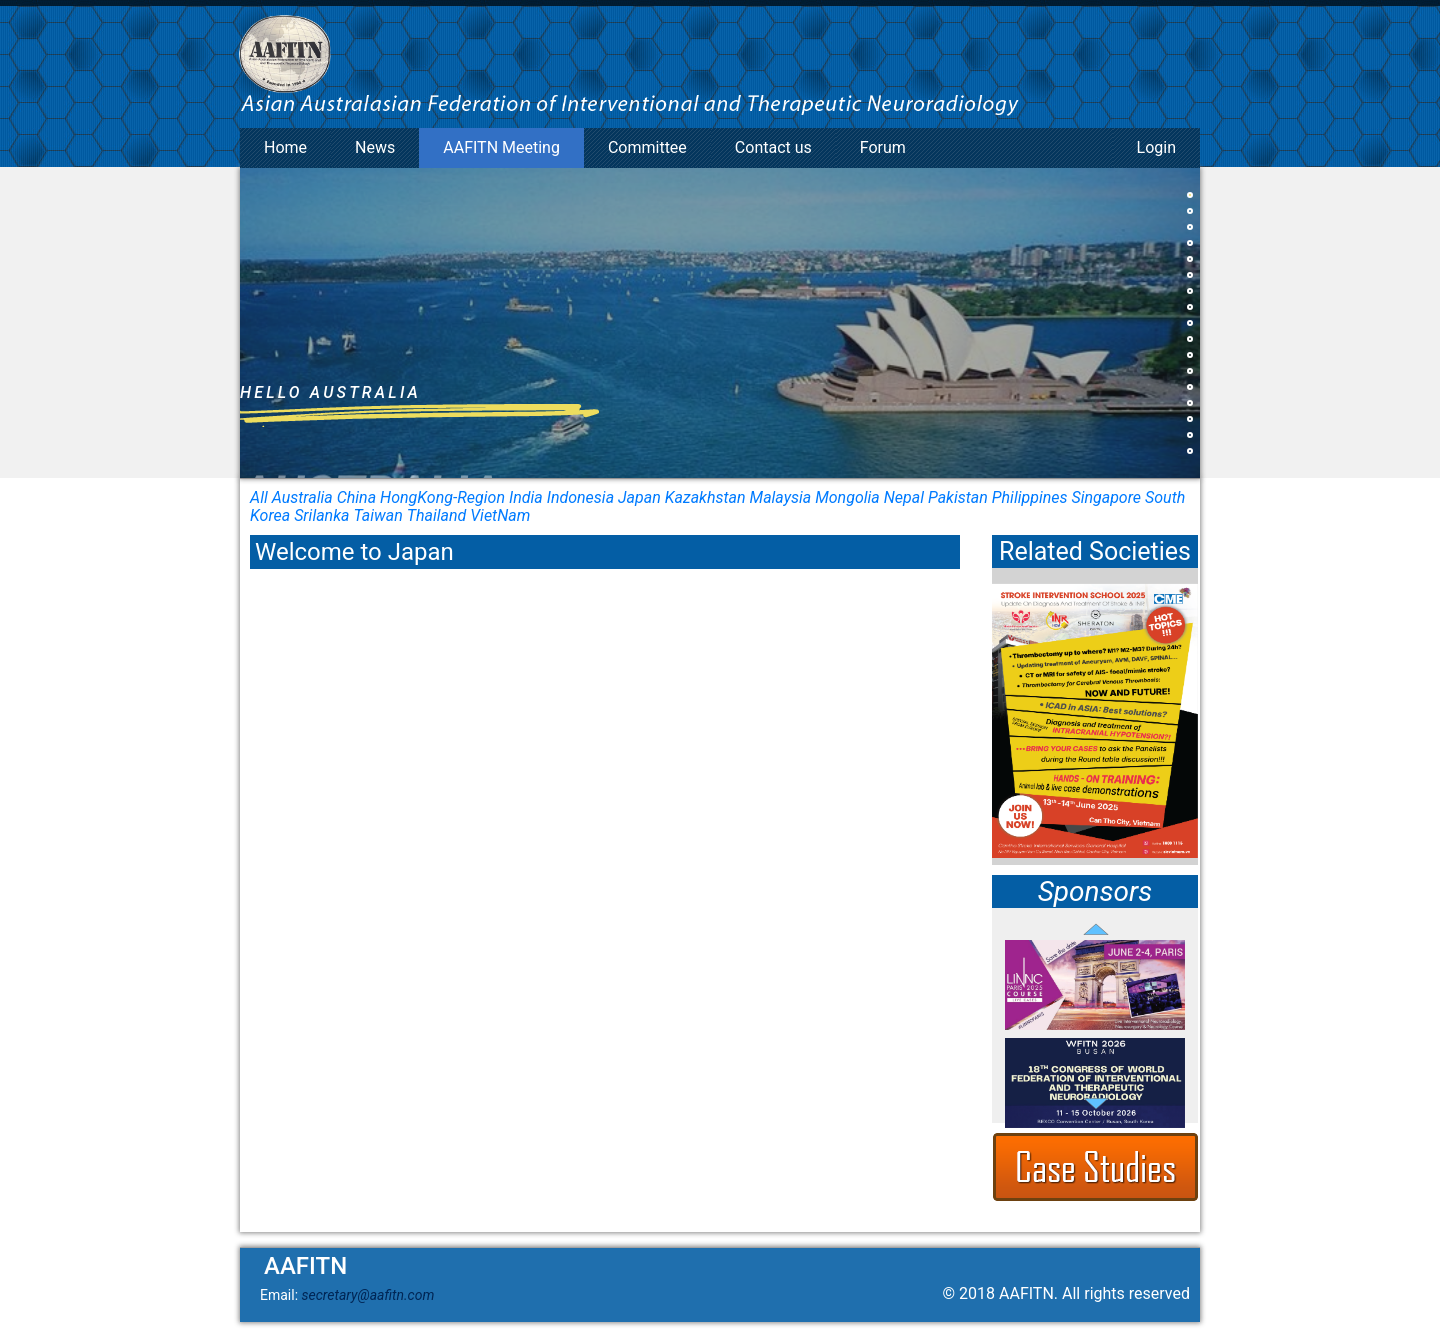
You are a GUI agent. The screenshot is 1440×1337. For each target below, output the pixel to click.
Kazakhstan (705, 497)
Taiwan (377, 515)
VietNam (500, 515)
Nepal (904, 497)
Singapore (1106, 497)
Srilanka (321, 515)
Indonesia (580, 497)
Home (285, 147)
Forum (883, 147)
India (526, 497)
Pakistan (958, 497)
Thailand (437, 515)
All (259, 497)
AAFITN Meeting (501, 147)
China (356, 497)
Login (1156, 147)
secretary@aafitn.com (368, 1295)
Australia (302, 497)
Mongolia (847, 497)
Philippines (1030, 497)
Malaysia (781, 497)
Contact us (773, 147)
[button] (1190, 195)
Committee (647, 147)
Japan (639, 497)
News (375, 147)
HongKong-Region (442, 497)
